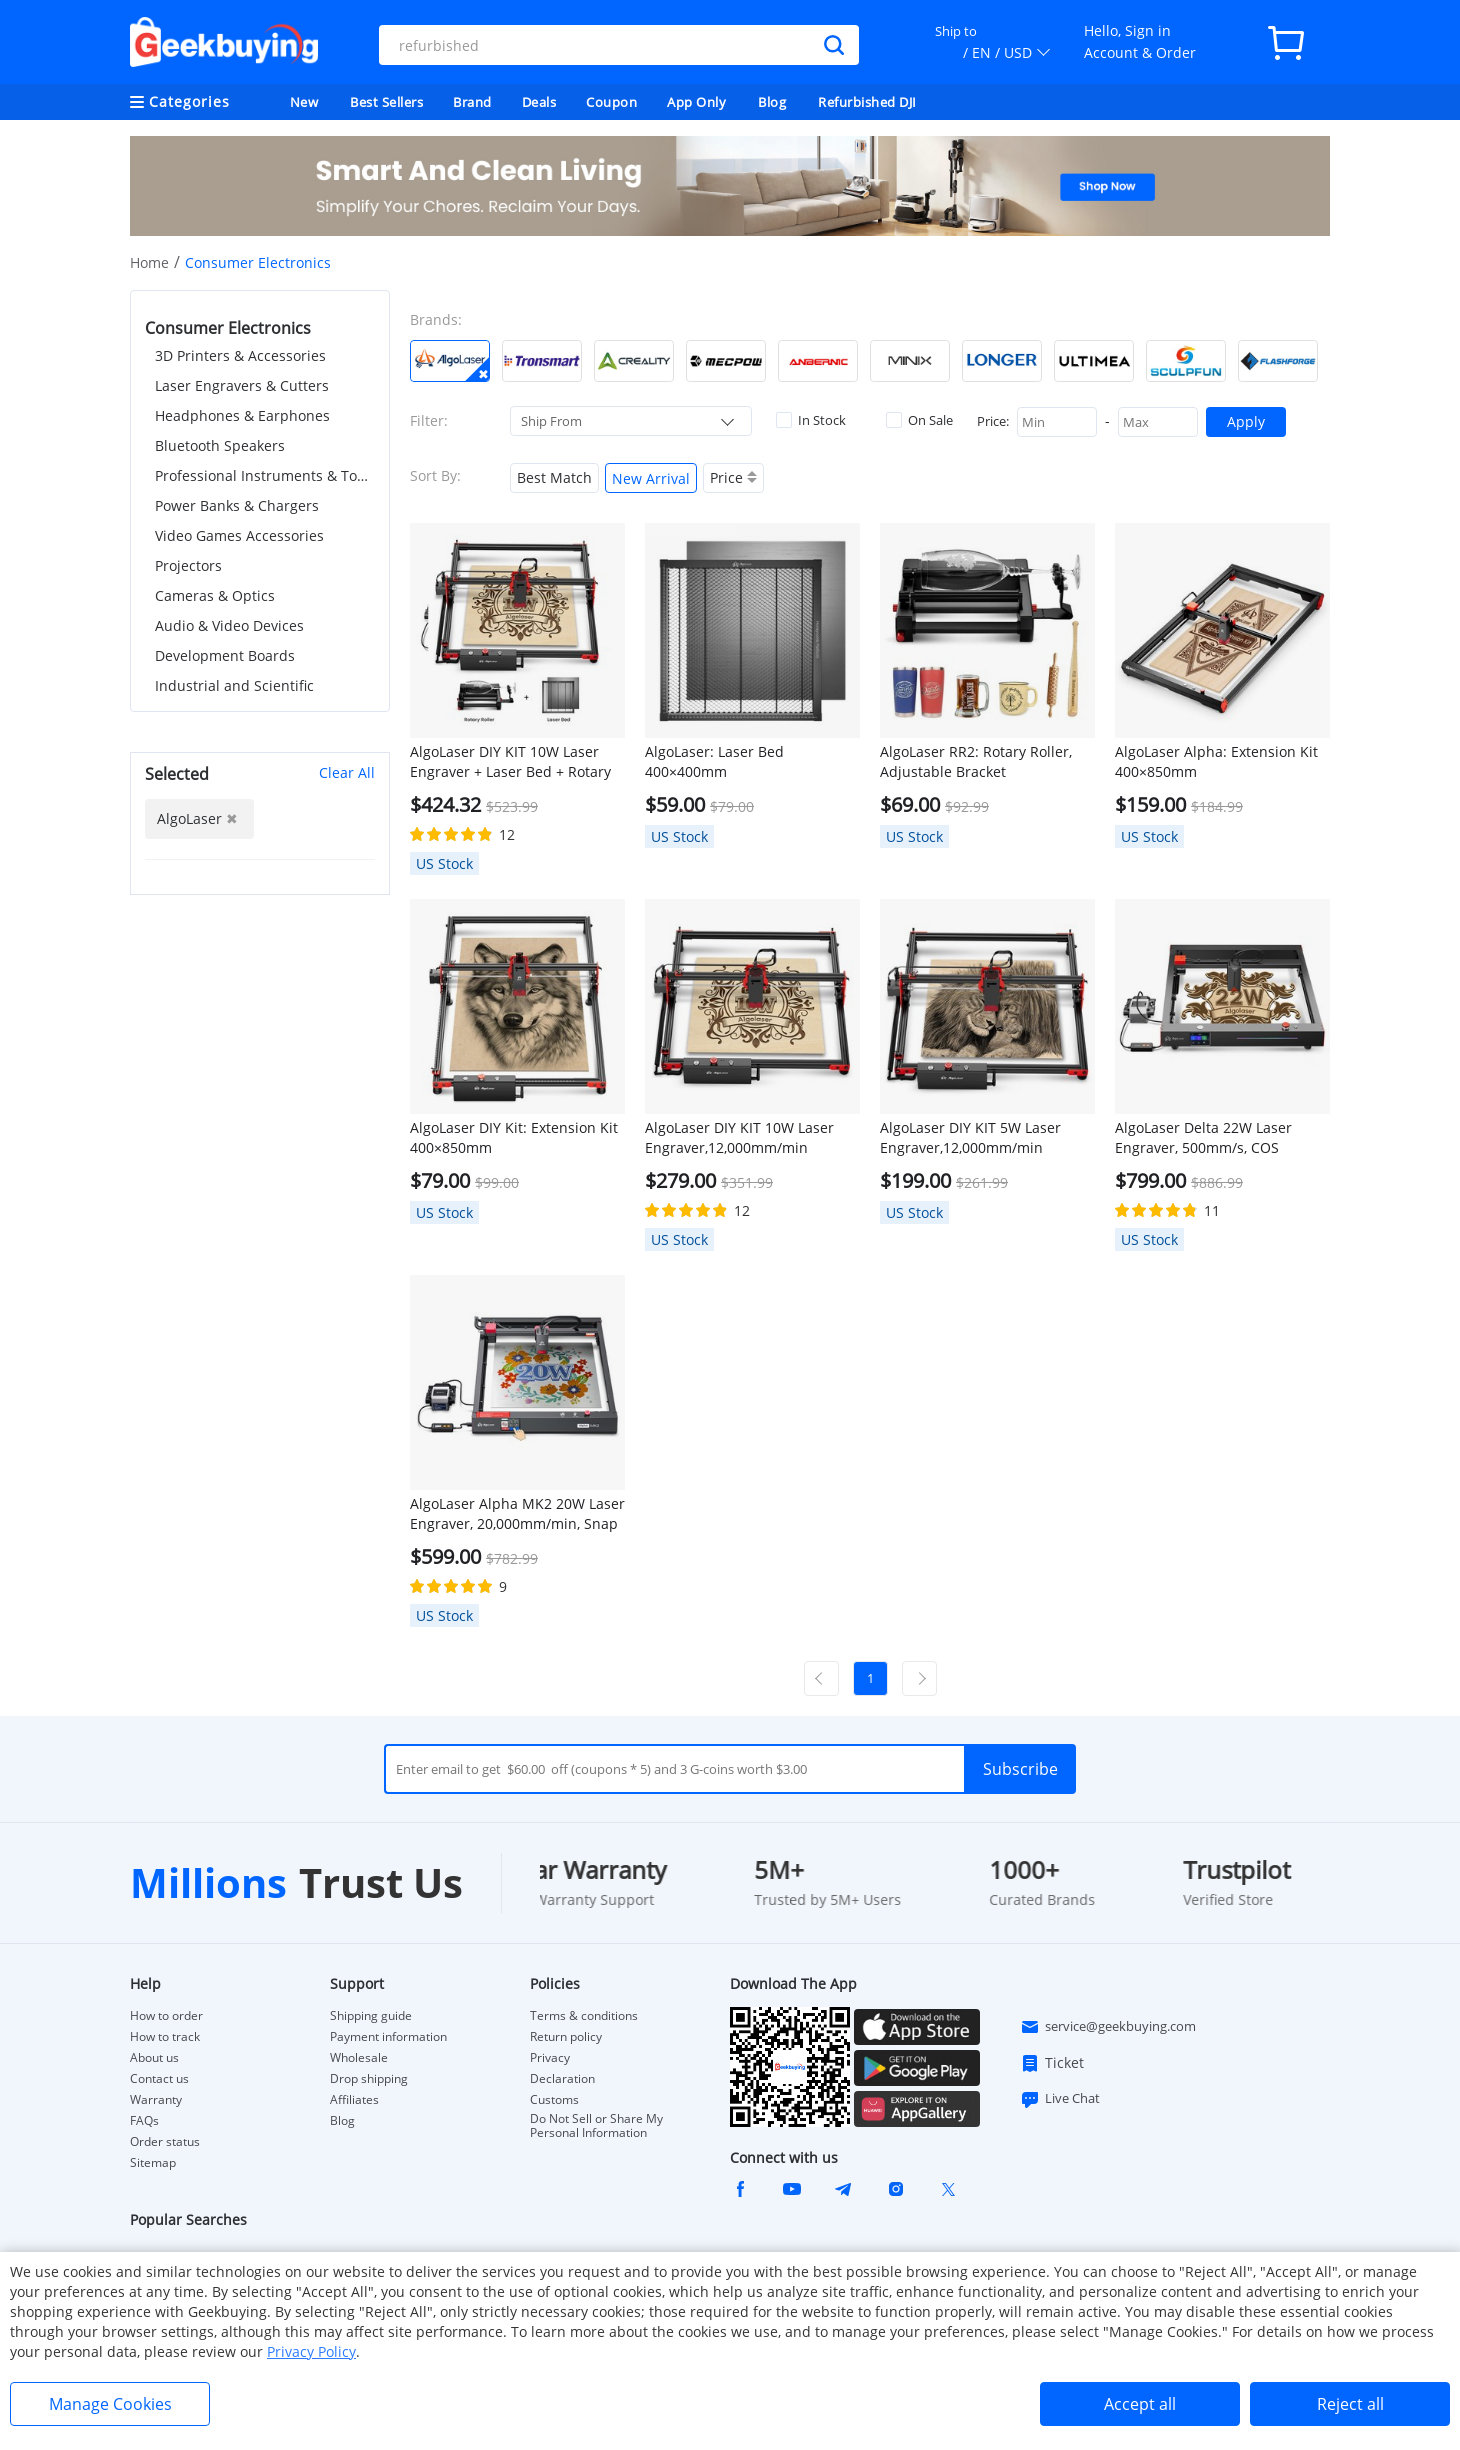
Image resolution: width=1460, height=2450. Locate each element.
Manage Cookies (110, 2404)
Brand (472, 102)
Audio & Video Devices (229, 625)
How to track (165, 2037)
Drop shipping (369, 2079)
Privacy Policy (311, 2351)
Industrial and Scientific (234, 685)
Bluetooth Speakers (220, 445)
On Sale (919, 420)
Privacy (550, 2058)
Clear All (347, 772)
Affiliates (354, 2100)
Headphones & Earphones (242, 415)
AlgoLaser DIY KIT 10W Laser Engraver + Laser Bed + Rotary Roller (510, 762)
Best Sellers (386, 102)
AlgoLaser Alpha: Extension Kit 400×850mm (1216, 761)
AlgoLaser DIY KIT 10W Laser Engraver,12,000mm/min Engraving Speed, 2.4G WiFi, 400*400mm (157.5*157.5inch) (746, 1138)
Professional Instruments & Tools (265, 475)
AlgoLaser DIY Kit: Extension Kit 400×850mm (514, 1137)
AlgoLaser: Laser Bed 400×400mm (714, 761)
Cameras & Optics (215, 595)
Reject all (1350, 2404)
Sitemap (153, 2162)
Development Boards (225, 655)
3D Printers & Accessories (240, 355)
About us (154, 2058)
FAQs (144, 2121)
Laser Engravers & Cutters (242, 385)
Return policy (566, 2037)
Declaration (562, 2079)
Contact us (159, 2079)
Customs (554, 2100)
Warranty (156, 2100)
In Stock (811, 420)
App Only (696, 102)
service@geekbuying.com (1108, 2027)
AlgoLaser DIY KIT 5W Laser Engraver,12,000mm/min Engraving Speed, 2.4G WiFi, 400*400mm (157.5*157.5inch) (981, 1138)
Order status (165, 2142)
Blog (772, 102)
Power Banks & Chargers (237, 505)
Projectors (188, 565)
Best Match (554, 477)
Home (149, 262)
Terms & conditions (584, 2016)
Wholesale (359, 2058)
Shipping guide (371, 2016)
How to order (166, 2016)
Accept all (1140, 2404)
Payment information (388, 2037)
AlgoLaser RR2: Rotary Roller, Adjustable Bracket (976, 761)
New (304, 102)
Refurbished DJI (867, 102)
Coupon (611, 102)
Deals (539, 102)
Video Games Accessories (239, 535)
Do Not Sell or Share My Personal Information (596, 2126)
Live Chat (1060, 2099)
